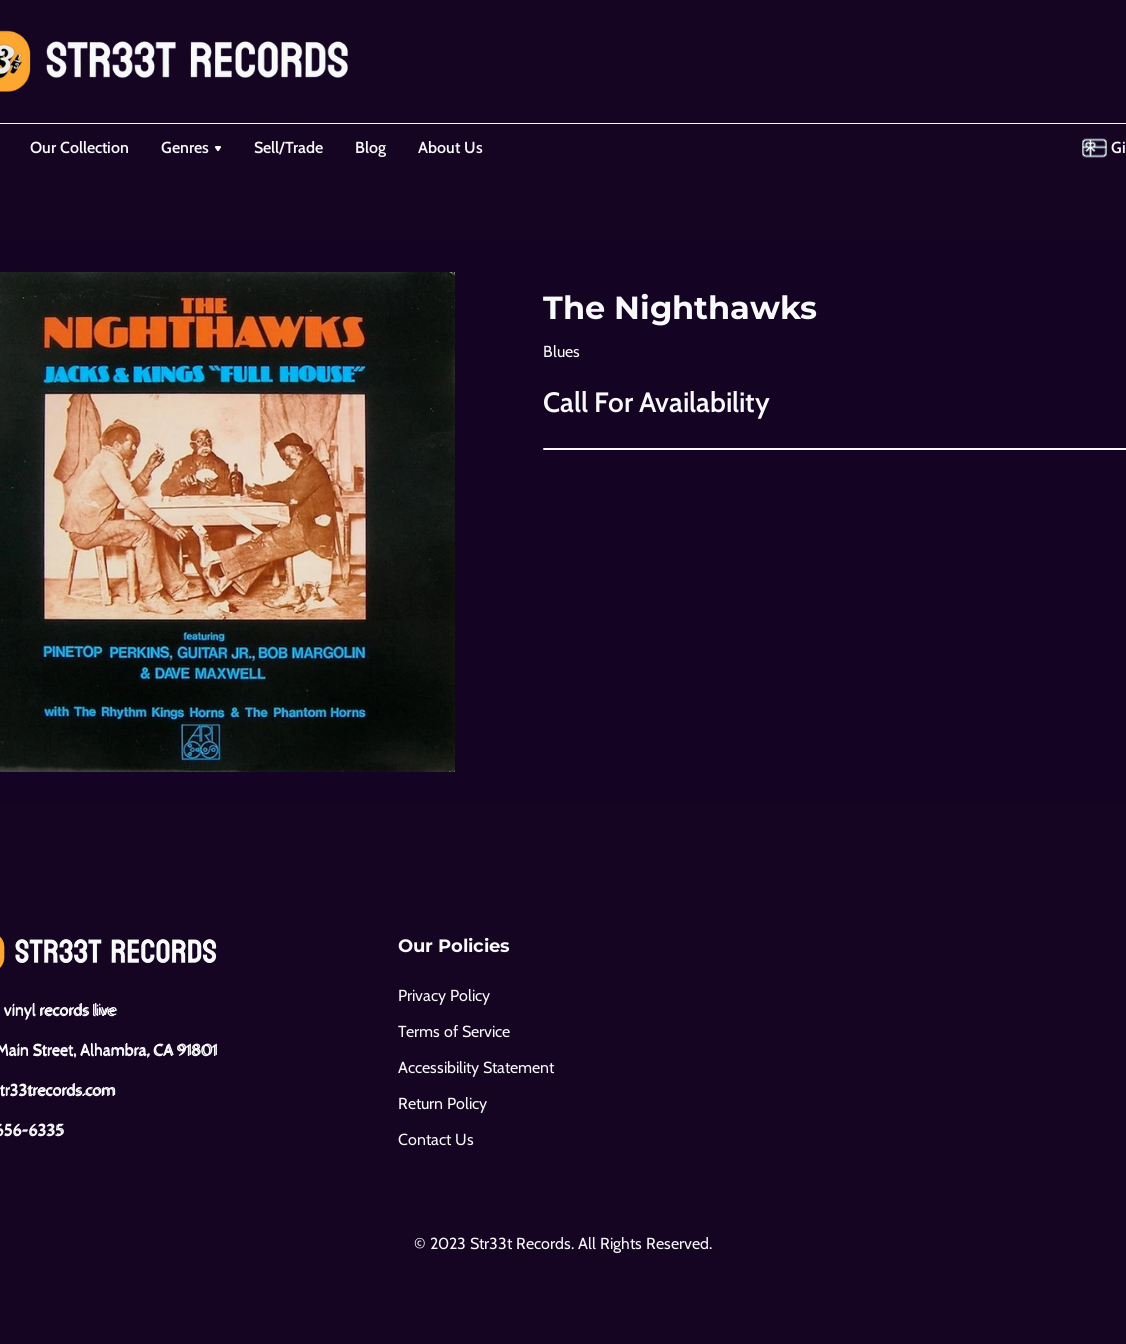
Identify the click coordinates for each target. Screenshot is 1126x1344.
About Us (450, 147)
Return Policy (442, 1103)
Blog (370, 147)
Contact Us (436, 1139)
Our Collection (79, 147)
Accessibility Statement (476, 1067)
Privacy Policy (444, 995)
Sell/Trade (288, 147)
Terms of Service (454, 1031)
